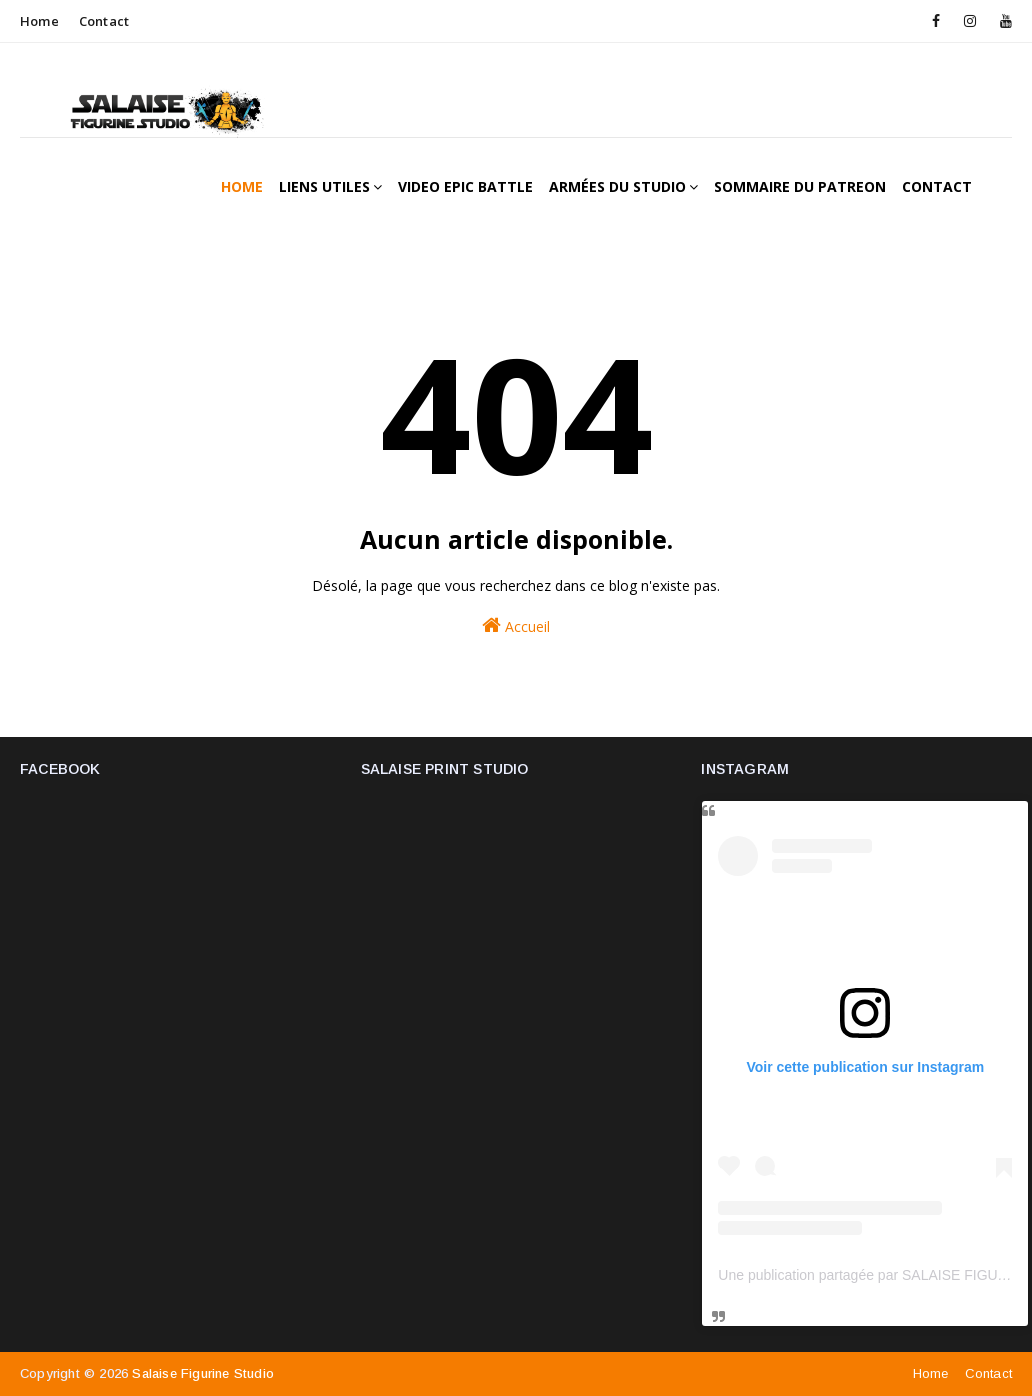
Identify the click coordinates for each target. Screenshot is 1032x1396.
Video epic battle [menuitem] (465, 186)
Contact (104, 21)
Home (39, 21)
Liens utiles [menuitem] (324, 186)
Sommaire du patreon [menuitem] (800, 186)
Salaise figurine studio (203, 1373)
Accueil (516, 625)
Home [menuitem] (242, 186)
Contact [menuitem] (937, 186)
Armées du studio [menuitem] (617, 186)
